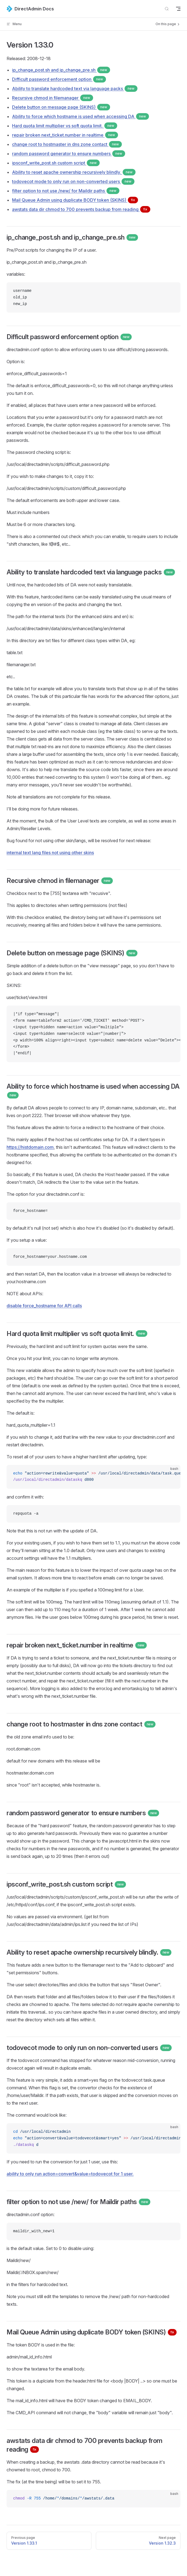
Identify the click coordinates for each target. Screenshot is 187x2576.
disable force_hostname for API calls (44, 1305)
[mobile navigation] (178, 8)
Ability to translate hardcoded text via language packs (74, 88)
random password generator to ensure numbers (68, 153)
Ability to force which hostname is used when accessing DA (80, 116)
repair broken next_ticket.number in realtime (65, 135)
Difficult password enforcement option (59, 79)
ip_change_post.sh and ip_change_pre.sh (61, 70)
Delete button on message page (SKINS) (61, 107)
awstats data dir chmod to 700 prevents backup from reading (81, 209)
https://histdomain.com (30, 1147)
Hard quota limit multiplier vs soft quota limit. (64, 125)
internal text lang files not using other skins (50, 852)
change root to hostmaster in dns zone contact (67, 144)
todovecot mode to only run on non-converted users (73, 181)
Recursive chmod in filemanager (52, 98)
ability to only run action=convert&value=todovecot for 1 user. (70, 2173)
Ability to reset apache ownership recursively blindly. (74, 172)
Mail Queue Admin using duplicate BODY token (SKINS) (75, 200)
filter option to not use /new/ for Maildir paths (65, 190)
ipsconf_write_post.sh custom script (56, 163)
